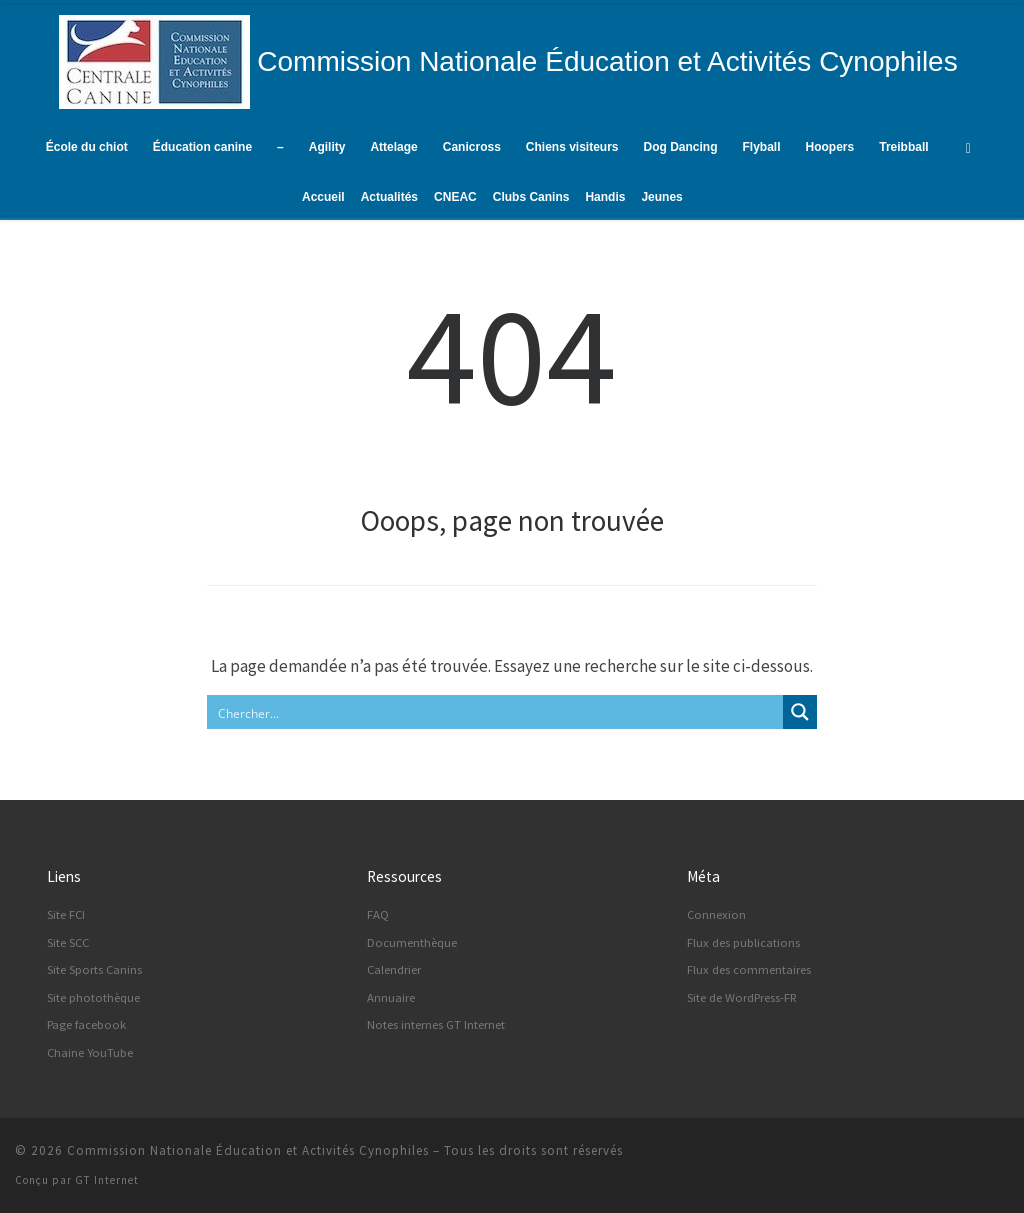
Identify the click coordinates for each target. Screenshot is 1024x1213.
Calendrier (394, 969)
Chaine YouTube (90, 1052)
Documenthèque (412, 942)
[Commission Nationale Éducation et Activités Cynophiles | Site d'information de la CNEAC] (154, 59)
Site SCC (68, 942)
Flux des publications (743, 942)
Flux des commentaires (749, 969)
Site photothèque (93, 997)
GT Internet (107, 1180)
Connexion (716, 914)
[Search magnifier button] (800, 712)
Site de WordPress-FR (742, 997)
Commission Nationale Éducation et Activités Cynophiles (248, 1150)
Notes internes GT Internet (436, 1024)
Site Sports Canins (94, 969)
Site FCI (66, 914)
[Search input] (496, 712)
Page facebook (86, 1024)
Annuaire (391, 997)
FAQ (378, 914)
